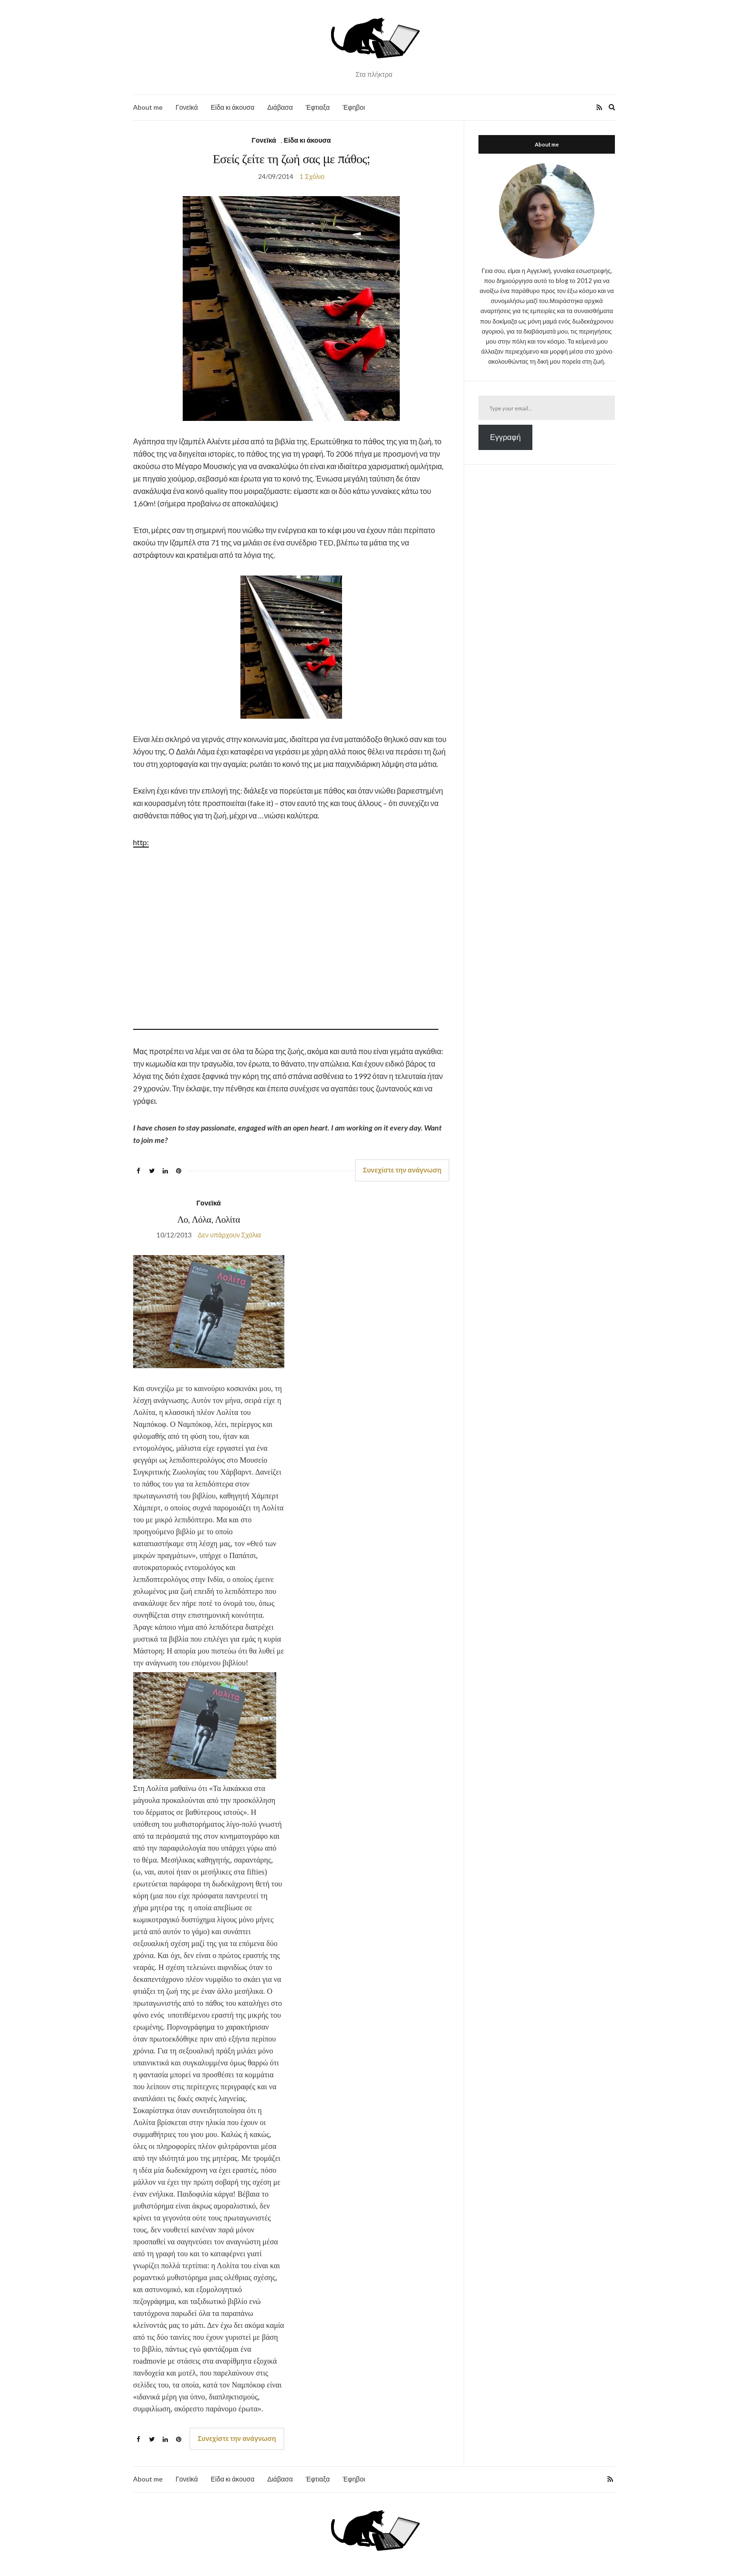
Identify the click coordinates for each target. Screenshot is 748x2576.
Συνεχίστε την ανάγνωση (402, 1170)
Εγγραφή (505, 436)
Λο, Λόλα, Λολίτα (208, 1219)
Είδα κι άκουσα (233, 107)
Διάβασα (279, 107)
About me (148, 107)
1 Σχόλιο (312, 176)
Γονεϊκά (187, 107)
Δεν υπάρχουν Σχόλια (229, 1235)
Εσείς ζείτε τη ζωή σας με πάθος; (291, 159)
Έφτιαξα (318, 107)
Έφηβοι (354, 107)
